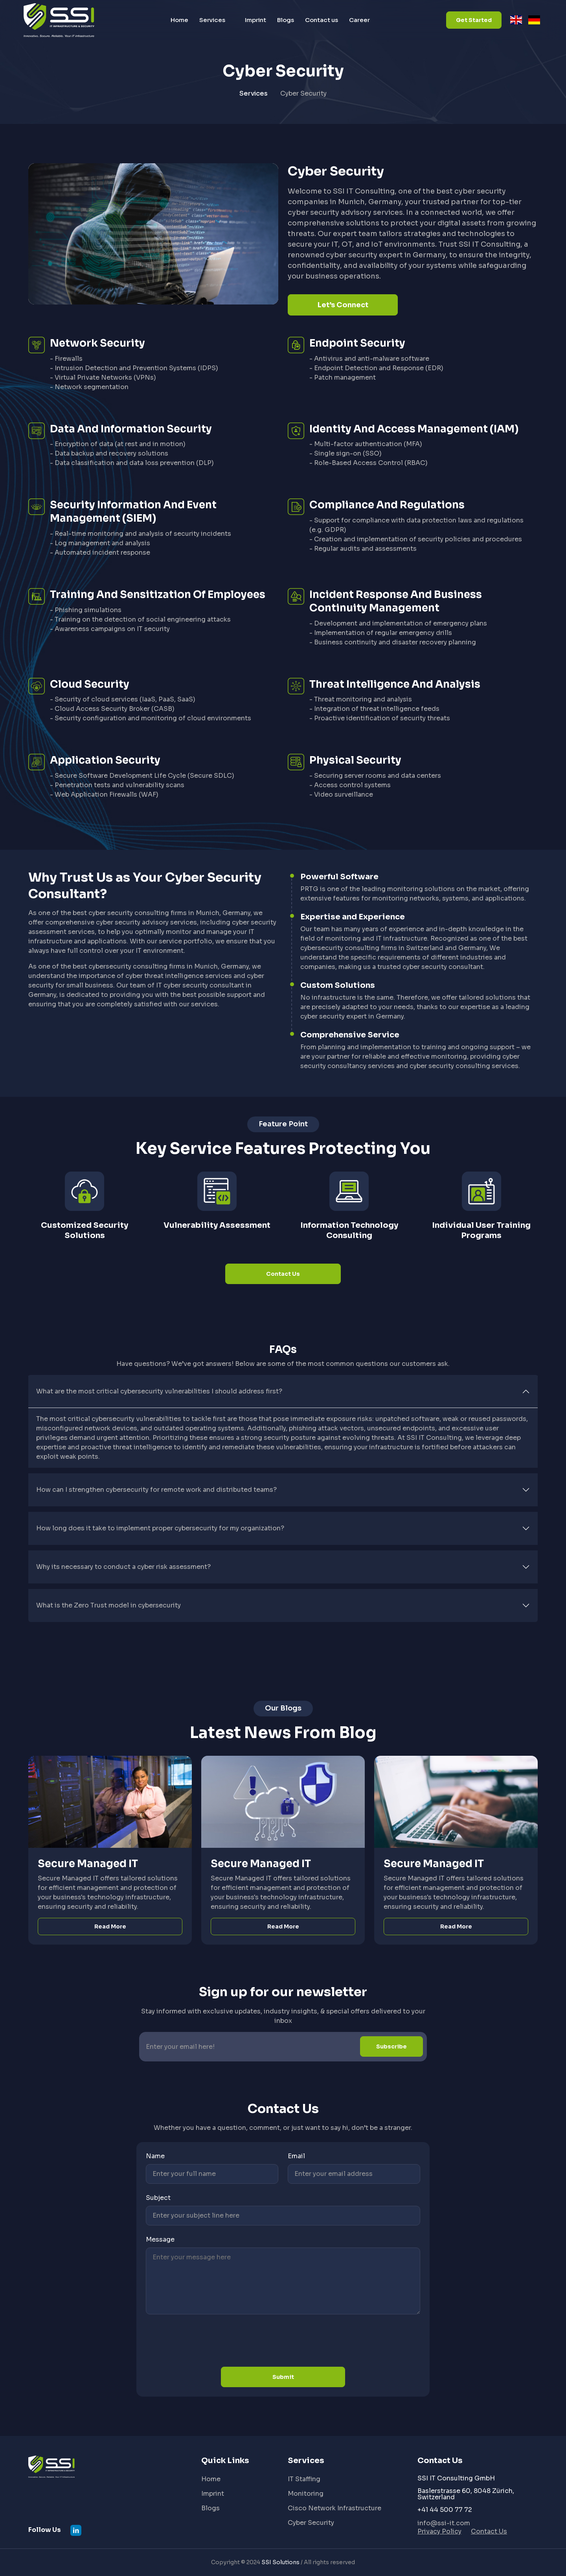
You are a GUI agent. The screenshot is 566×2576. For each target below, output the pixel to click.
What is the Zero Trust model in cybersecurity (108, 1605)
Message (160, 2239)
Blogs (285, 20)
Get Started (474, 20)
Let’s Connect (343, 305)
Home (179, 20)
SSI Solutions (280, 2562)
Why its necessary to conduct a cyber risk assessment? (123, 1567)
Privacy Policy (439, 2531)
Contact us (321, 20)
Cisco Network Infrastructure (334, 2508)
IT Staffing (304, 2479)
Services (212, 20)
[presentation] (205, 2342)
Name (155, 2156)
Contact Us (283, 1273)
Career (359, 20)
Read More (110, 1926)
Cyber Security (311, 2523)
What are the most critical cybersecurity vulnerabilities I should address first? (159, 1391)
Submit (283, 2376)
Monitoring (305, 2493)
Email (296, 2156)
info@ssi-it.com (443, 2523)
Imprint (255, 20)
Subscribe (391, 2046)
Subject (158, 2197)
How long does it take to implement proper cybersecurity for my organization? (160, 1528)
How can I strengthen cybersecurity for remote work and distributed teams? (156, 1489)
